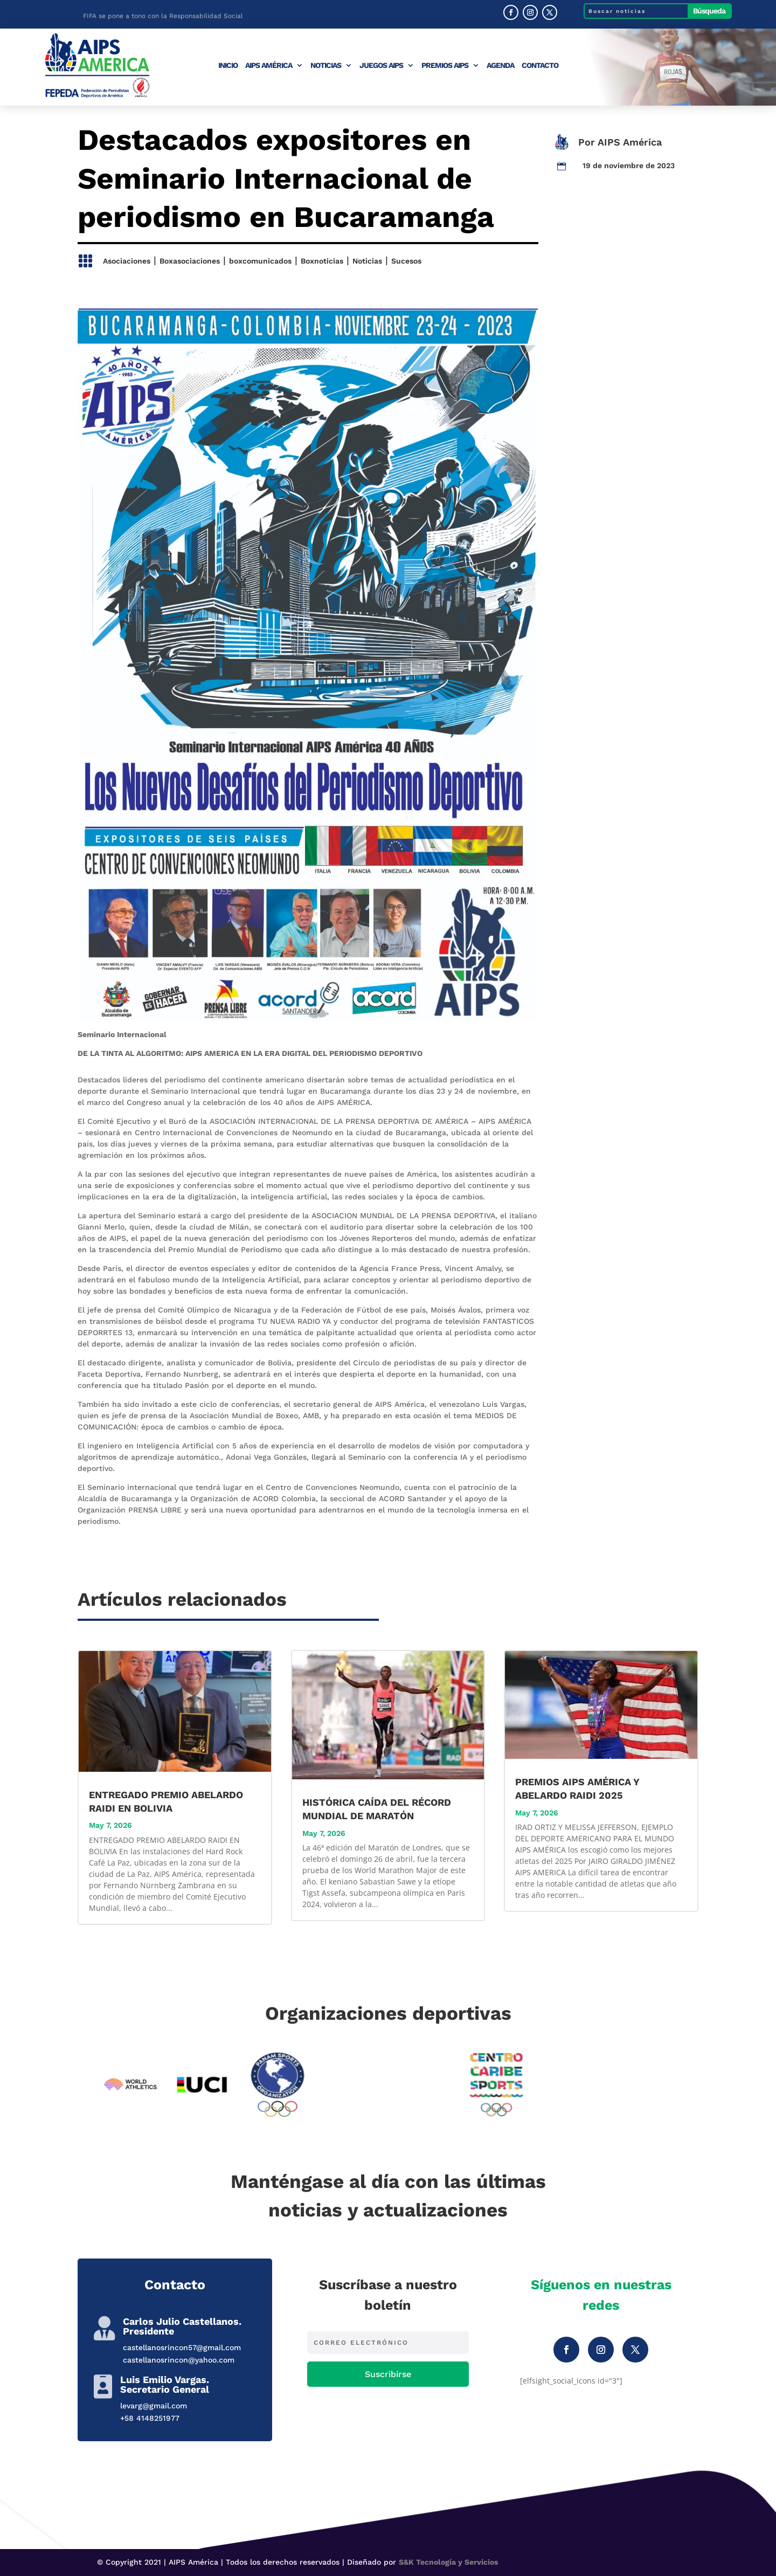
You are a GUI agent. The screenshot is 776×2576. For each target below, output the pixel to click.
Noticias (325, 65)
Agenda (500, 65)
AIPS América (268, 65)
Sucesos (406, 261)
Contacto (540, 65)
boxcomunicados (260, 261)
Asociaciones (126, 261)
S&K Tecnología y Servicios (448, 2562)
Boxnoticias (322, 261)
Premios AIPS (444, 65)
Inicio (228, 65)
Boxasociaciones (190, 261)
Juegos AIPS (381, 65)
